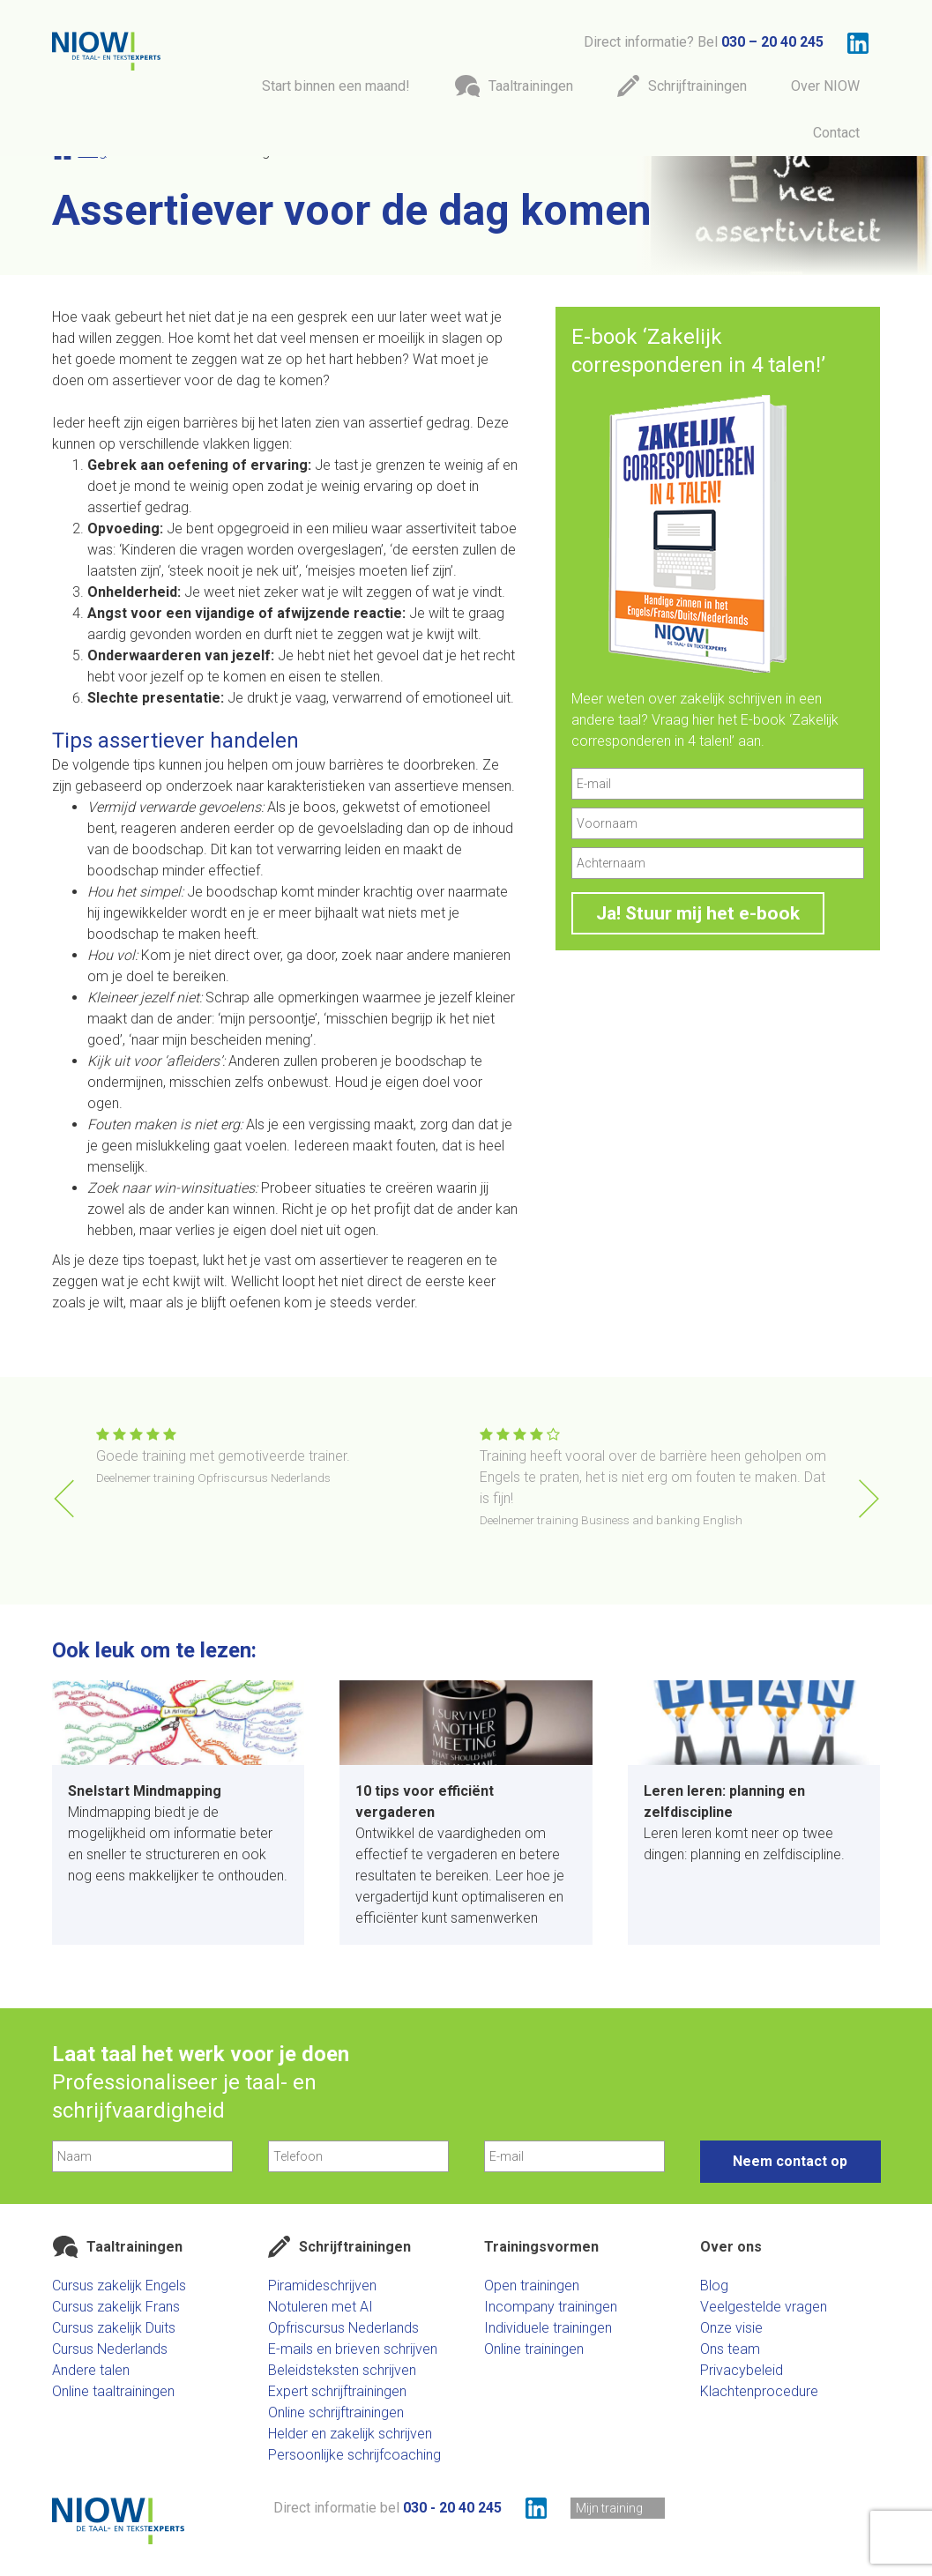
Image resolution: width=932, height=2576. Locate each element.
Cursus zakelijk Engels (119, 2285)
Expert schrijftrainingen (337, 2391)
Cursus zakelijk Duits (113, 2327)
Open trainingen (531, 2285)
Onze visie (731, 2327)
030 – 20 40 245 (772, 42)
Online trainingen (534, 2349)
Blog (714, 2285)
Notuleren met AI (320, 2306)
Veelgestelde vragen (763, 2306)
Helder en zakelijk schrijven (350, 2433)
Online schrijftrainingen (336, 2412)
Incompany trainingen (550, 2306)
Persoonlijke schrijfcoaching (354, 2454)
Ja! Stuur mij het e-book (698, 913)
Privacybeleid (741, 2370)
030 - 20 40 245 (452, 2507)
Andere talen (91, 2370)
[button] (869, 1498)
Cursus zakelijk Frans (116, 2306)
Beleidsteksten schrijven (342, 2370)
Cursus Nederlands (110, 2349)
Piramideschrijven (322, 2285)
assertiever (146, 380)
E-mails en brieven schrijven (352, 2349)
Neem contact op (790, 2161)
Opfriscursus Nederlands (343, 2327)
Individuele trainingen (548, 2327)
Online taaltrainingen (113, 2391)
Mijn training (609, 2508)
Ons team (730, 2349)
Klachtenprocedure (759, 2391)
